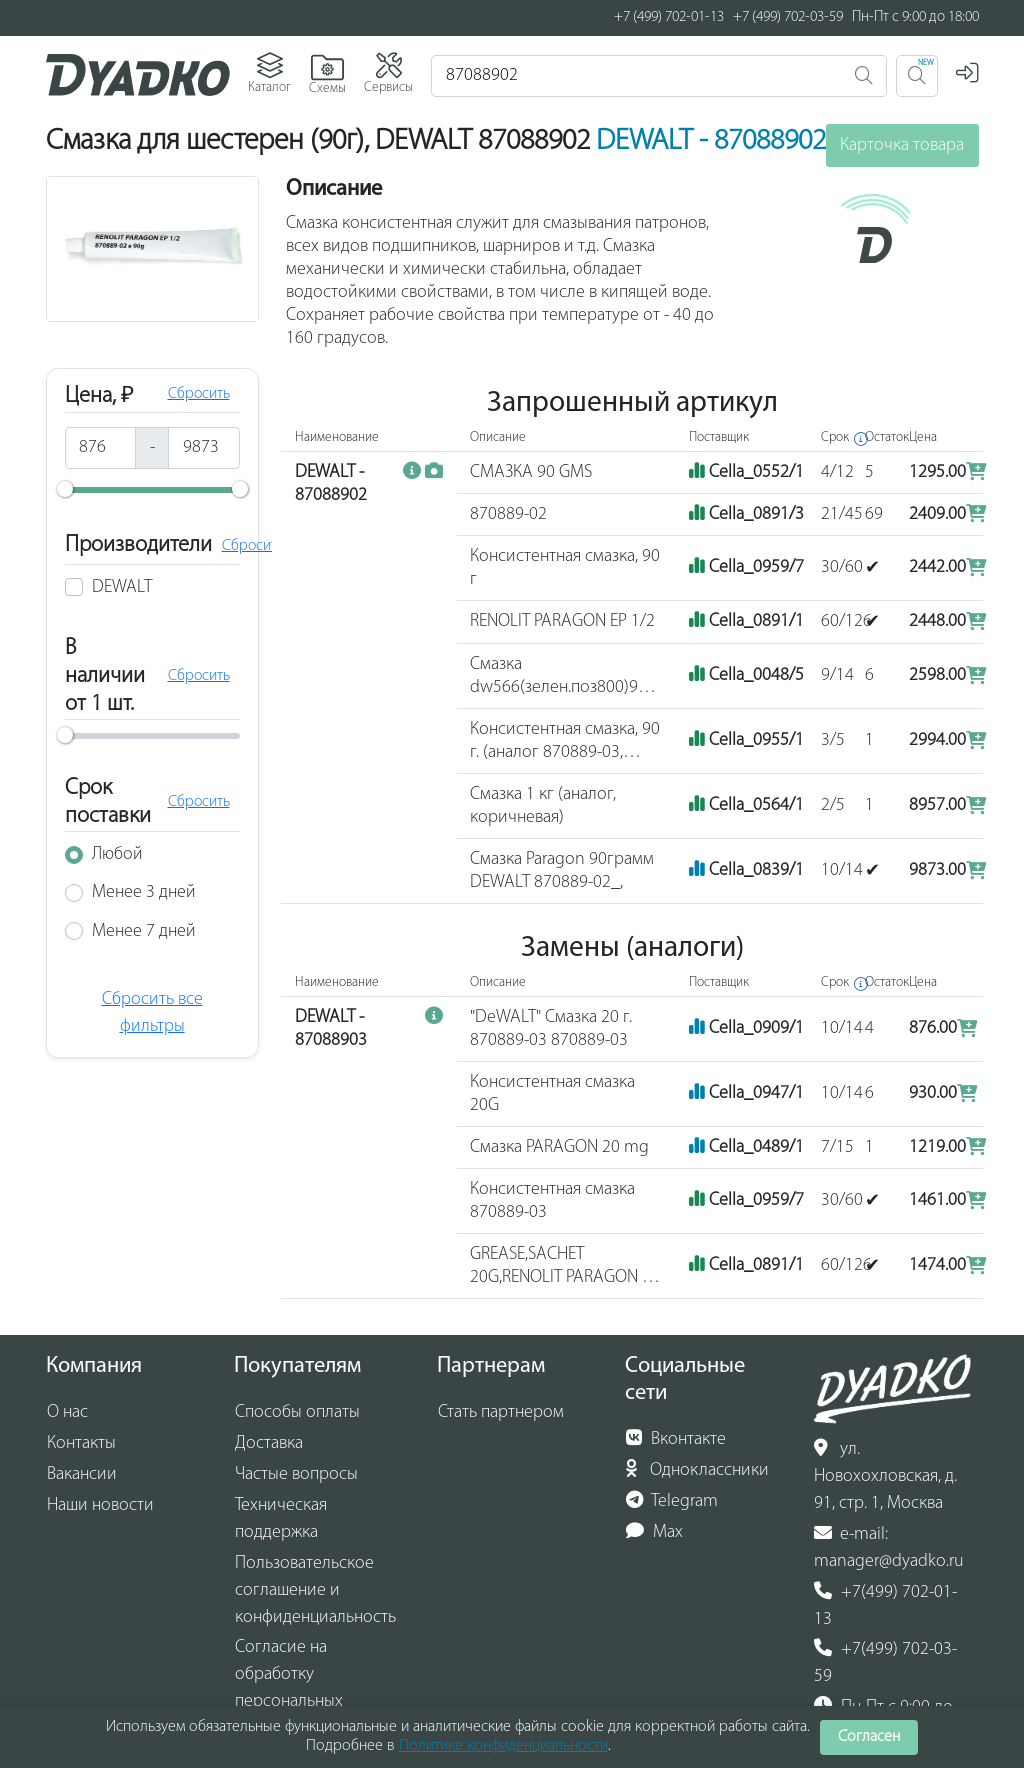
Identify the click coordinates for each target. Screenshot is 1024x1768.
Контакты (81, 1443)
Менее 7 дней (144, 931)
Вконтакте (676, 1439)
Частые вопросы (296, 1474)
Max (654, 1532)
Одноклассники (697, 1470)
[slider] (65, 489)
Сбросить (199, 394)
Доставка (269, 1443)
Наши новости (100, 1505)
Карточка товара (902, 145)
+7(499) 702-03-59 (885, 1662)
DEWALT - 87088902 (711, 141)
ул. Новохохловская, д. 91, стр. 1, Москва (885, 1476)
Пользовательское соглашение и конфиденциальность (315, 1590)
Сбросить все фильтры (152, 1013)
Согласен (869, 1737)
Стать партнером (501, 1412)
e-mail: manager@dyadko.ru (889, 1547)
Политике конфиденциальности (503, 1746)
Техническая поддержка (281, 1519)
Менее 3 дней (144, 892)
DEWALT (122, 587)
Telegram (672, 1501)
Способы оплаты (297, 1412)
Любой (117, 854)
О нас (67, 1412)
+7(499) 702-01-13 (885, 1605)
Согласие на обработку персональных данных (289, 1688)
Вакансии (82, 1474)
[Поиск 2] (917, 76)
